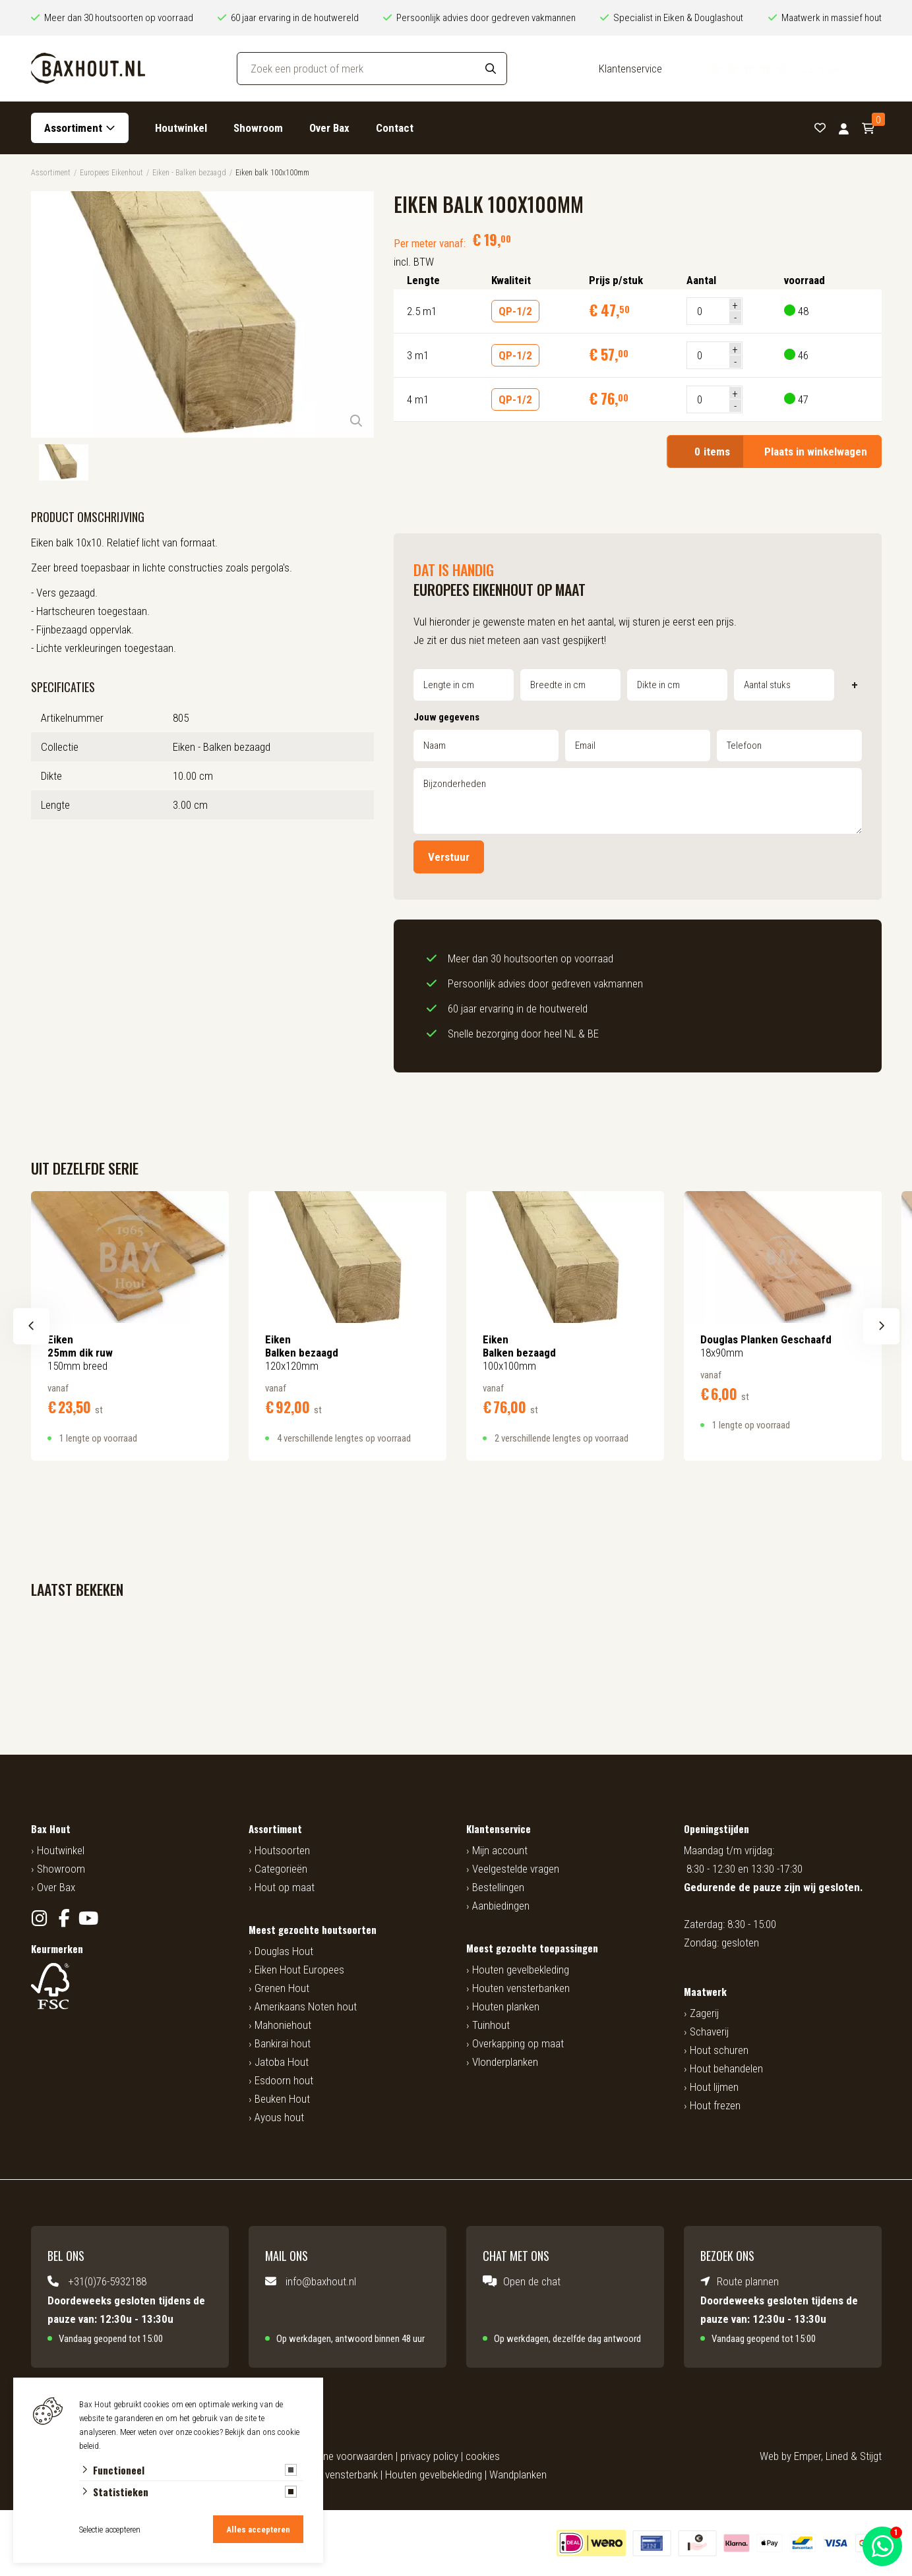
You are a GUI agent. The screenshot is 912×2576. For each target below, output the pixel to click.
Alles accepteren (258, 2529)
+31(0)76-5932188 (107, 2281)
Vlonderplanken (505, 2061)
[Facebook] (64, 1918)
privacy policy (429, 2456)
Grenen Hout (282, 1988)
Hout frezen (715, 2105)
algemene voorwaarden (342, 2456)
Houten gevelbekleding (520, 1969)
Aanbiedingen (501, 1905)
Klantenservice (630, 68)
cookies (483, 2456)
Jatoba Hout (282, 2061)
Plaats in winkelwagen (774, 451)
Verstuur (449, 857)
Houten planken (505, 2006)
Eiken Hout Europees (299, 1969)
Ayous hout (279, 2117)
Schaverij (709, 2031)
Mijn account (500, 1850)
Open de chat (532, 2281)
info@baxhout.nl (321, 2281)
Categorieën (281, 1868)
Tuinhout (491, 2025)
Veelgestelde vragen (515, 1868)
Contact (394, 127)
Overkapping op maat (518, 2043)
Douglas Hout (284, 1951)
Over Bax (329, 127)
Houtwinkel (181, 127)
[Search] (490, 68)
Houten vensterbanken (521, 1988)
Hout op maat (285, 1887)
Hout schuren (719, 2050)
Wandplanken (518, 2474)
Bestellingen (498, 1887)
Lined (837, 2456)
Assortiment (73, 127)
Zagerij (704, 2013)
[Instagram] (40, 1918)
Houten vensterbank (334, 2474)
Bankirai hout (283, 2043)
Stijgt (871, 2456)
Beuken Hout (282, 2098)
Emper (807, 2456)
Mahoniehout (283, 2025)
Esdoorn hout (284, 2080)
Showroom (258, 127)
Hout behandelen (726, 2068)
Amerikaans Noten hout (306, 2006)
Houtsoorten (282, 1850)
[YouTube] (89, 1918)
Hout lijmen (714, 2086)
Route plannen (748, 2281)
